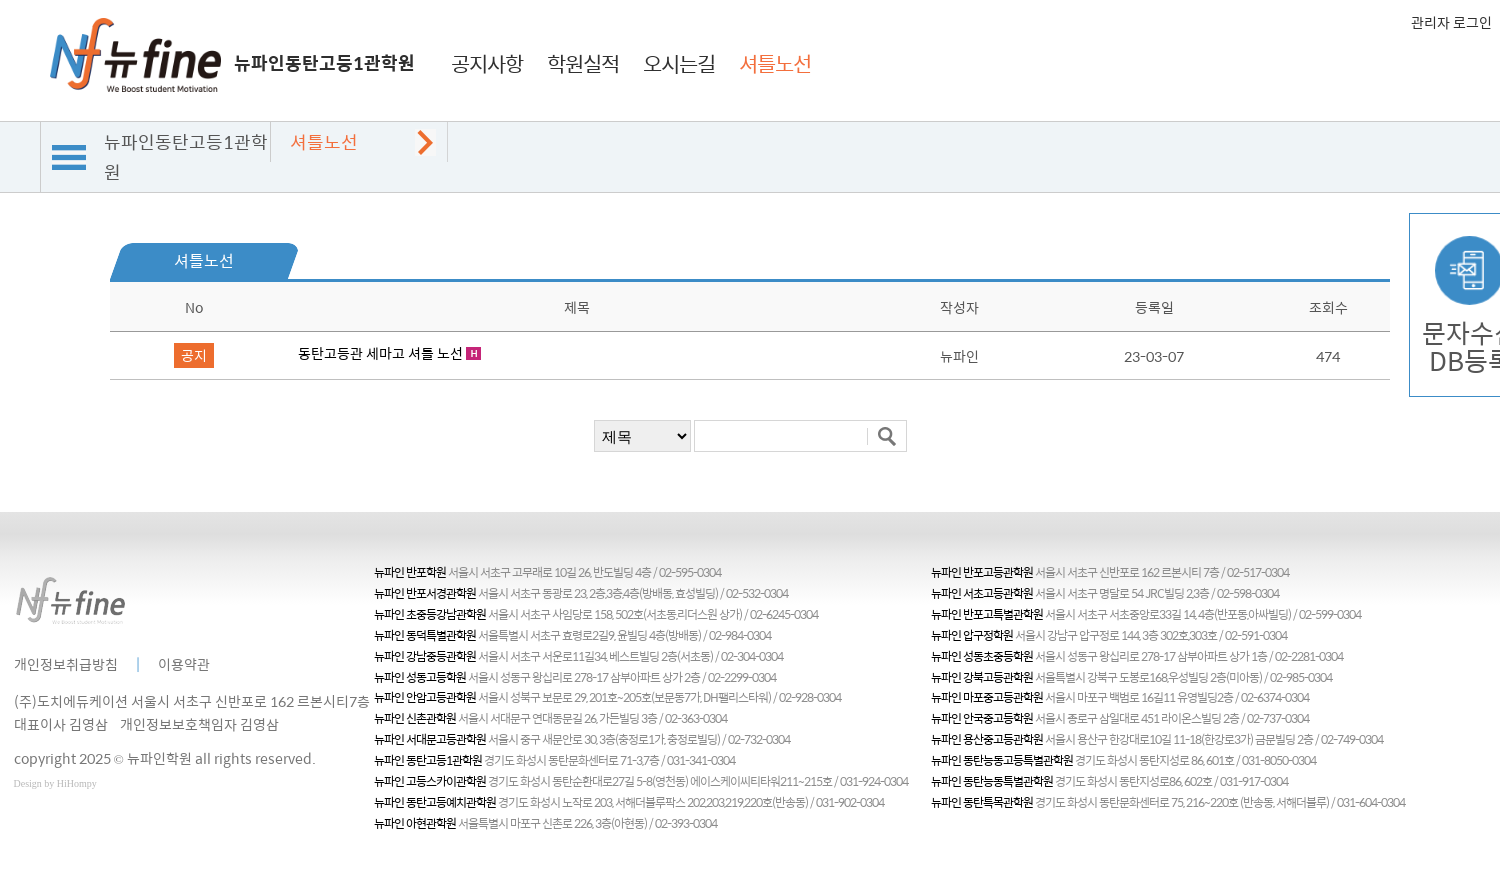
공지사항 (487, 63)
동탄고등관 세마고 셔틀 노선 (380, 353)
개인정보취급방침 (66, 664)
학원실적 (583, 63)
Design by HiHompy (55, 783)
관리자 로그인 (1451, 22)
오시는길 (679, 63)
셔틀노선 (775, 63)
